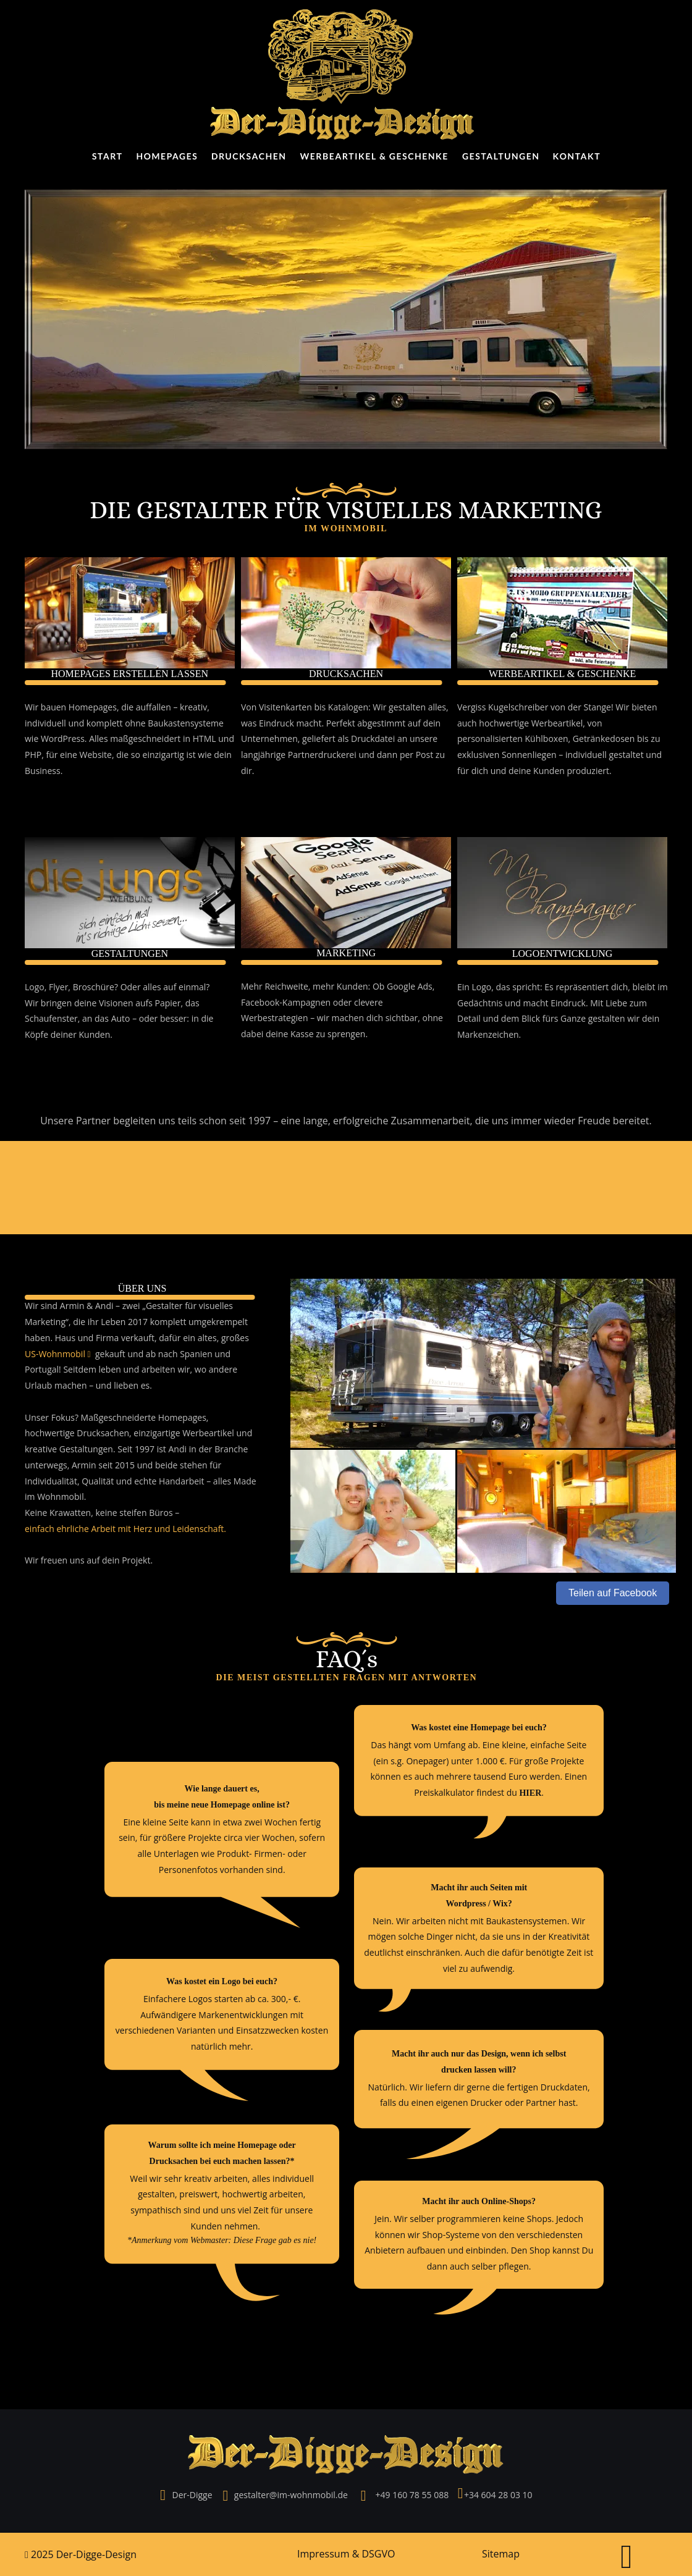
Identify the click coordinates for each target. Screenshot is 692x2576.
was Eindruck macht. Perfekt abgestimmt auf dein (342, 723)
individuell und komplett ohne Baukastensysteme (125, 723)
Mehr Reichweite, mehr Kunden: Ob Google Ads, (339, 986)
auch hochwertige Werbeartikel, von (530, 723)
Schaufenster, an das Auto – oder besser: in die (120, 1018)
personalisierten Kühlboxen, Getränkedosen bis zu (559, 738)
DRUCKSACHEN (346, 673)
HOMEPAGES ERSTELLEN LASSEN (129, 673)
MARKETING (346, 953)
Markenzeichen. (489, 1034)
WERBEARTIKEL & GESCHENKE (562, 673)
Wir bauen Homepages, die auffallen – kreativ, (118, 707)
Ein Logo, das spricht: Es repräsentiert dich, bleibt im (563, 987)
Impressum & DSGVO (346, 2554)
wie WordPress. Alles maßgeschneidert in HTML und (131, 738)
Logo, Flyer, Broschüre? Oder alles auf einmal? (118, 987)
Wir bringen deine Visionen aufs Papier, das (113, 1003)
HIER (530, 1793)
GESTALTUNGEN (129, 953)
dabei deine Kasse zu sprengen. (304, 1034)
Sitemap (501, 2554)
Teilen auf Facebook (612, 1593)
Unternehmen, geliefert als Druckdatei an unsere (340, 738)
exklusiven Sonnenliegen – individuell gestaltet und (560, 754)
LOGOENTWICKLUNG (562, 953)
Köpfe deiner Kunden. (70, 1034)
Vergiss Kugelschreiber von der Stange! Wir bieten (558, 707)
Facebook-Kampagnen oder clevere (313, 1002)
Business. (43, 771)
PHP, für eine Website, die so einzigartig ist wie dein (129, 754)
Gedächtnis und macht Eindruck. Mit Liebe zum (553, 1003)
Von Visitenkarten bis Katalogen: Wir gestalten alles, (345, 707)
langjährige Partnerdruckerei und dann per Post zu (344, 754)
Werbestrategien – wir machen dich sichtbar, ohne (343, 1018)
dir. (248, 771)
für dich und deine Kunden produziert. (534, 771)
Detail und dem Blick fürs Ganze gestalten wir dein (559, 1018)
